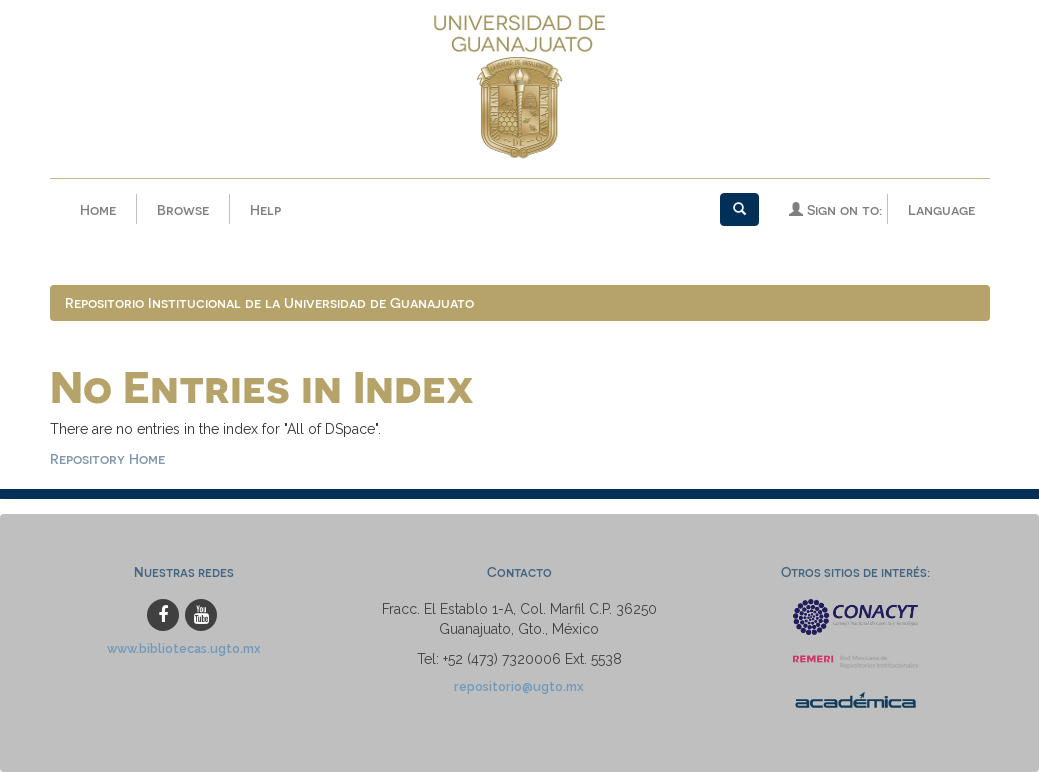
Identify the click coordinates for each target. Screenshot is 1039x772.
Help (265, 209)
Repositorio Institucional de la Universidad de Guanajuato (269, 302)
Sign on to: (835, 209)
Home (98, 209)
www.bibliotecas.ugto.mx (184, 648)
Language (941, 209)
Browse (183, 209)
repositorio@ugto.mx (519, 686)
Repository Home (107, 458)
